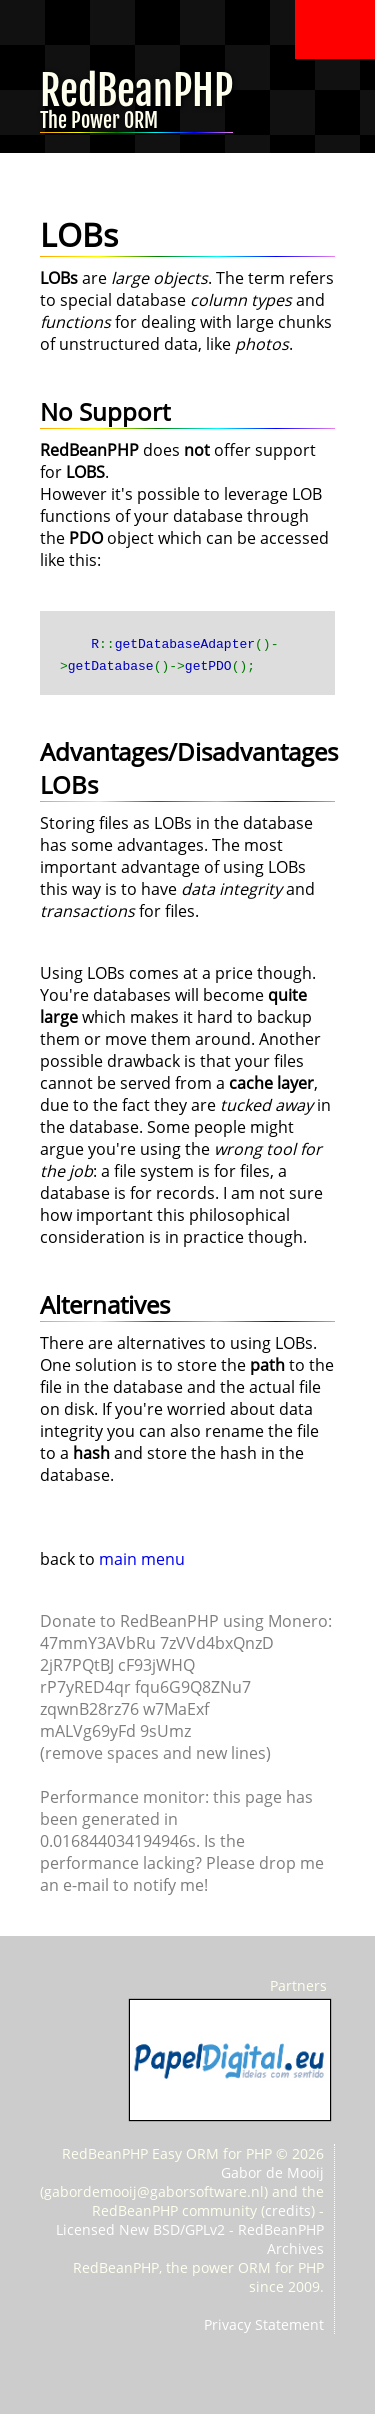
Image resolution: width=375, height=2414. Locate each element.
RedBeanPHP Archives (281, 2239)
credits (288, 2210)
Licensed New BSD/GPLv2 (140, 2229)
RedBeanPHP (136, 106)
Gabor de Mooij (272, 2172)
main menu (142, 1559)
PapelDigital (230, 2060)
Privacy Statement (264, 2324)
